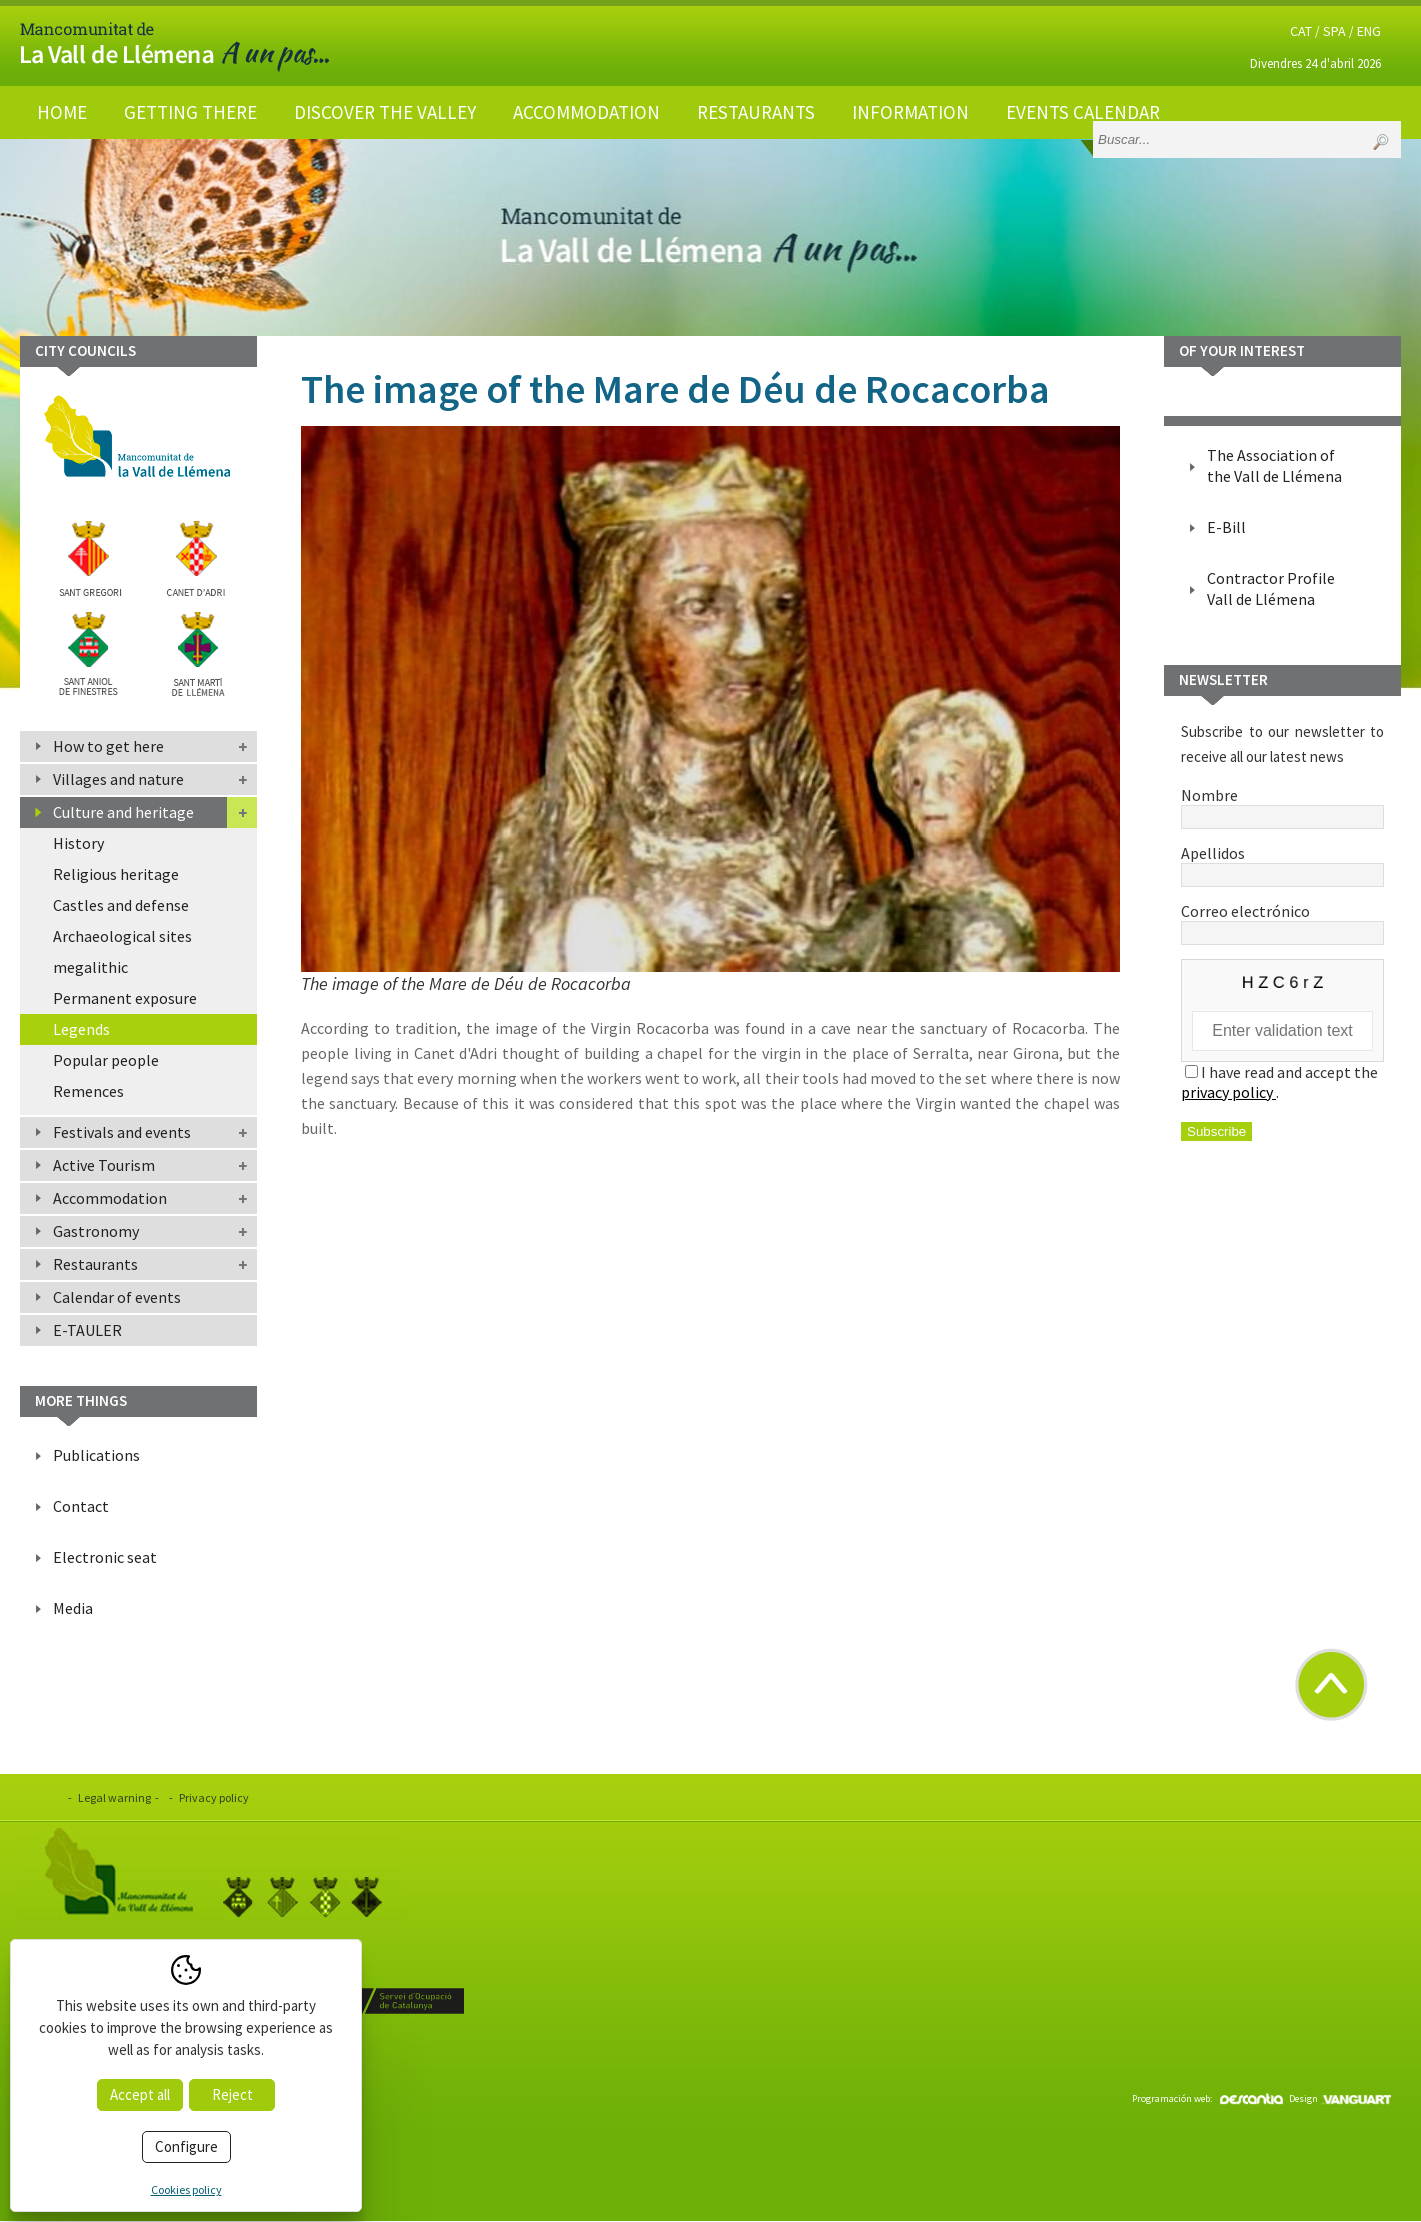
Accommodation (586, 112)
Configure (186, 2146)
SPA (1334, 31)
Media (73, 1608)
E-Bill (1226, 527)
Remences (88, 1091)
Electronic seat (105, 1557)
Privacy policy (214, 1797)
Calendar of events (117, 1297)
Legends (81, 1029)
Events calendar (1083, 112)
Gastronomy (96, 1231)
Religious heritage (116, 874)
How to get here (108, 746)
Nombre (1282, 805)
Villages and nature (118, 779)
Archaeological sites (122, 936)
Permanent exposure (125, 998)
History (78, 843)
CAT (1301, 31)
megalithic (90, 967)
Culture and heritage (123, 812)
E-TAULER (87, 1330)
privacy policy (1228, 1092)
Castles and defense (121, 905)
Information (910, 112)
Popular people (106, 1060)
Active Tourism (104, 1165)
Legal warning (114, 1797)
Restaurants (756, 112)
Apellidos (1282, 863)
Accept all (140, 2094)
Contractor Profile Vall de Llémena (1271, 588)
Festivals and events (122, 1132)
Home (62, 112)
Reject (232, 2094)
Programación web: (1207, 2098)
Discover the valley (385, 112)
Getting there (190, 112)
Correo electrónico (1282, 921)
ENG (1369, 31)
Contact (81, 1506)
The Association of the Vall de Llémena (1274, 465)
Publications (96, 1455)
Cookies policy (186, 2189)
